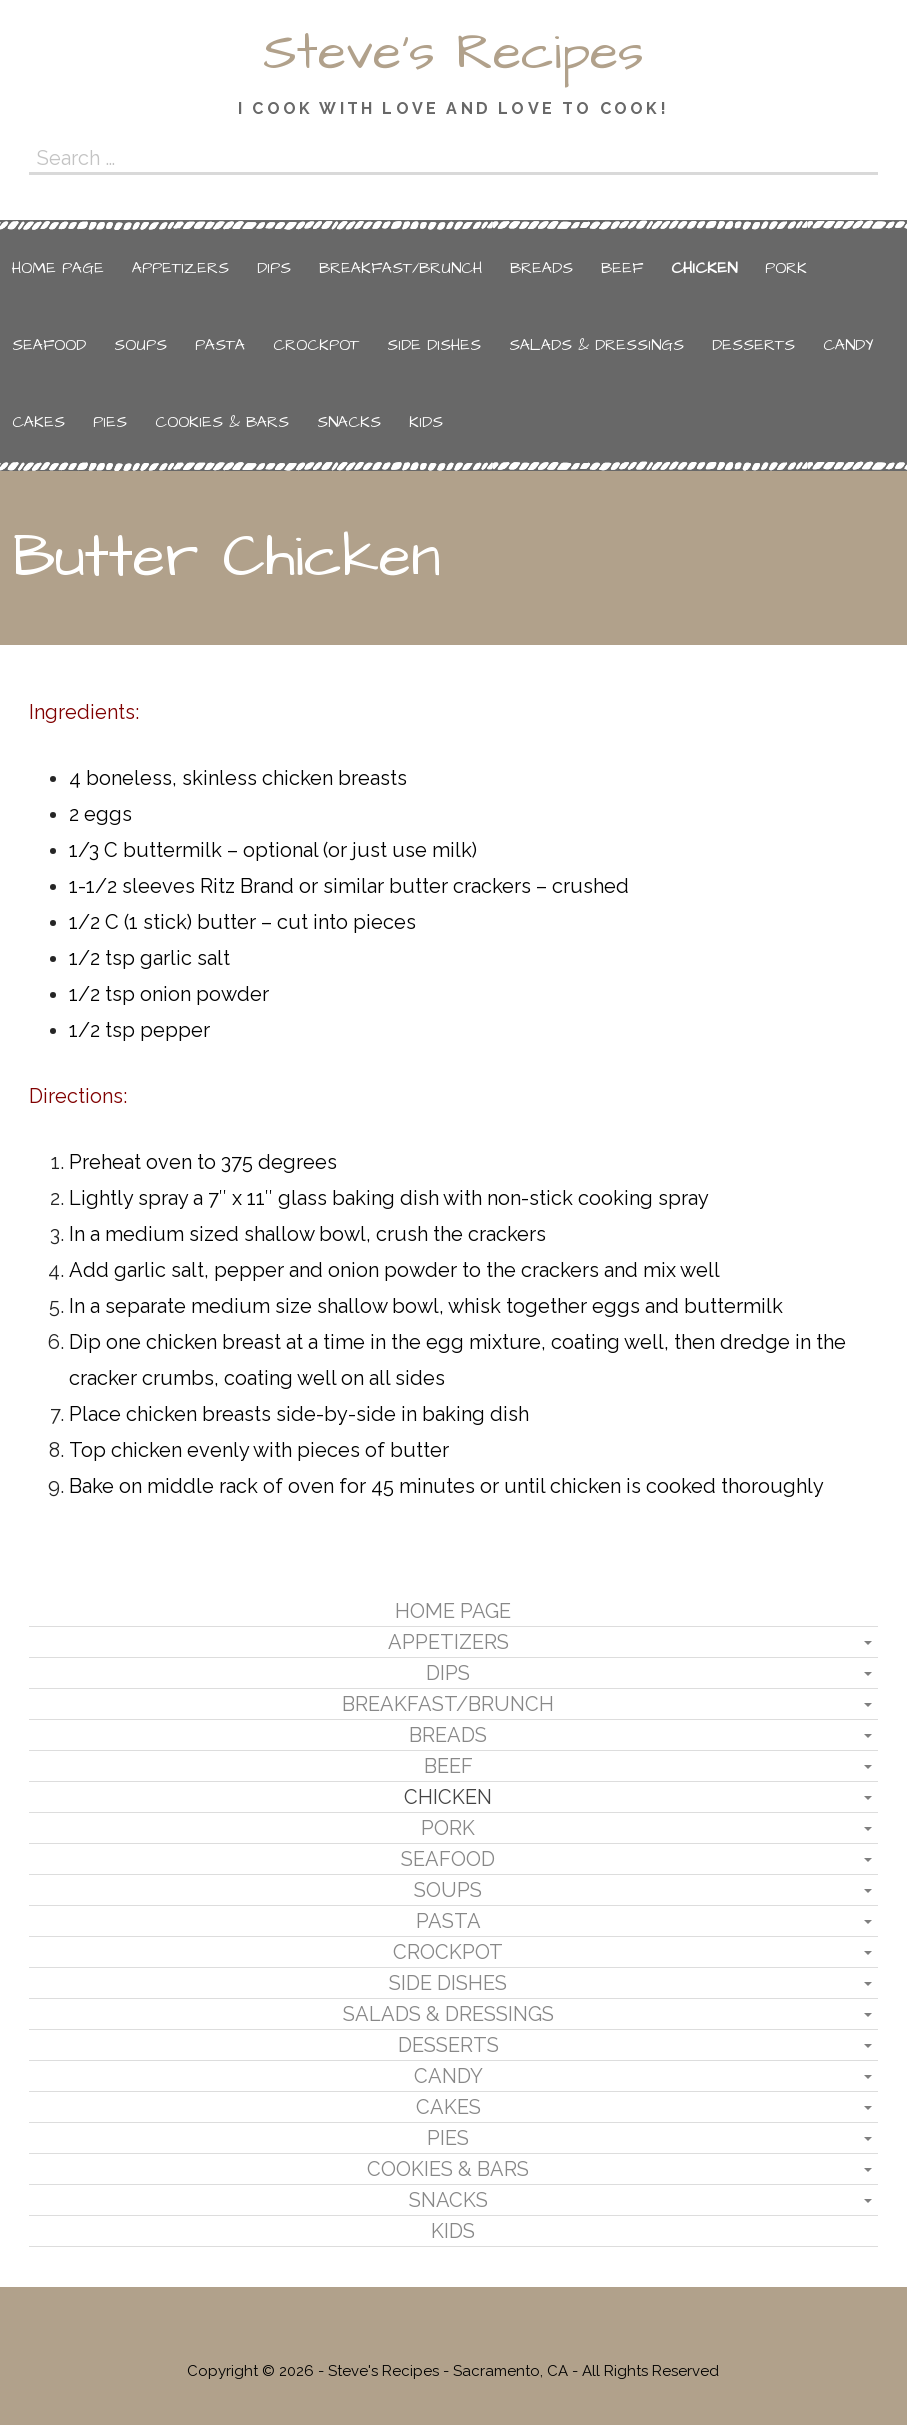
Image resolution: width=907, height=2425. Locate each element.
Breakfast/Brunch (400, 268)
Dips (274, 268)
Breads (541, 268)
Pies (110, 422)
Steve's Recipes (453, 53)
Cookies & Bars (222, 422)
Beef (622, 268)
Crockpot (316, 345)
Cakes (38, 422)
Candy (848, 345)
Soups (140, 345)
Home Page (58, 268)
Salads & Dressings (596, 345)
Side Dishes (434, 345)
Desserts (753, 345)
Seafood (49, 345)
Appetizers (180, 268)
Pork (786, 268)
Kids (426, 422)
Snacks (349, 422)
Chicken (704, 268)
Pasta (220, 345)
